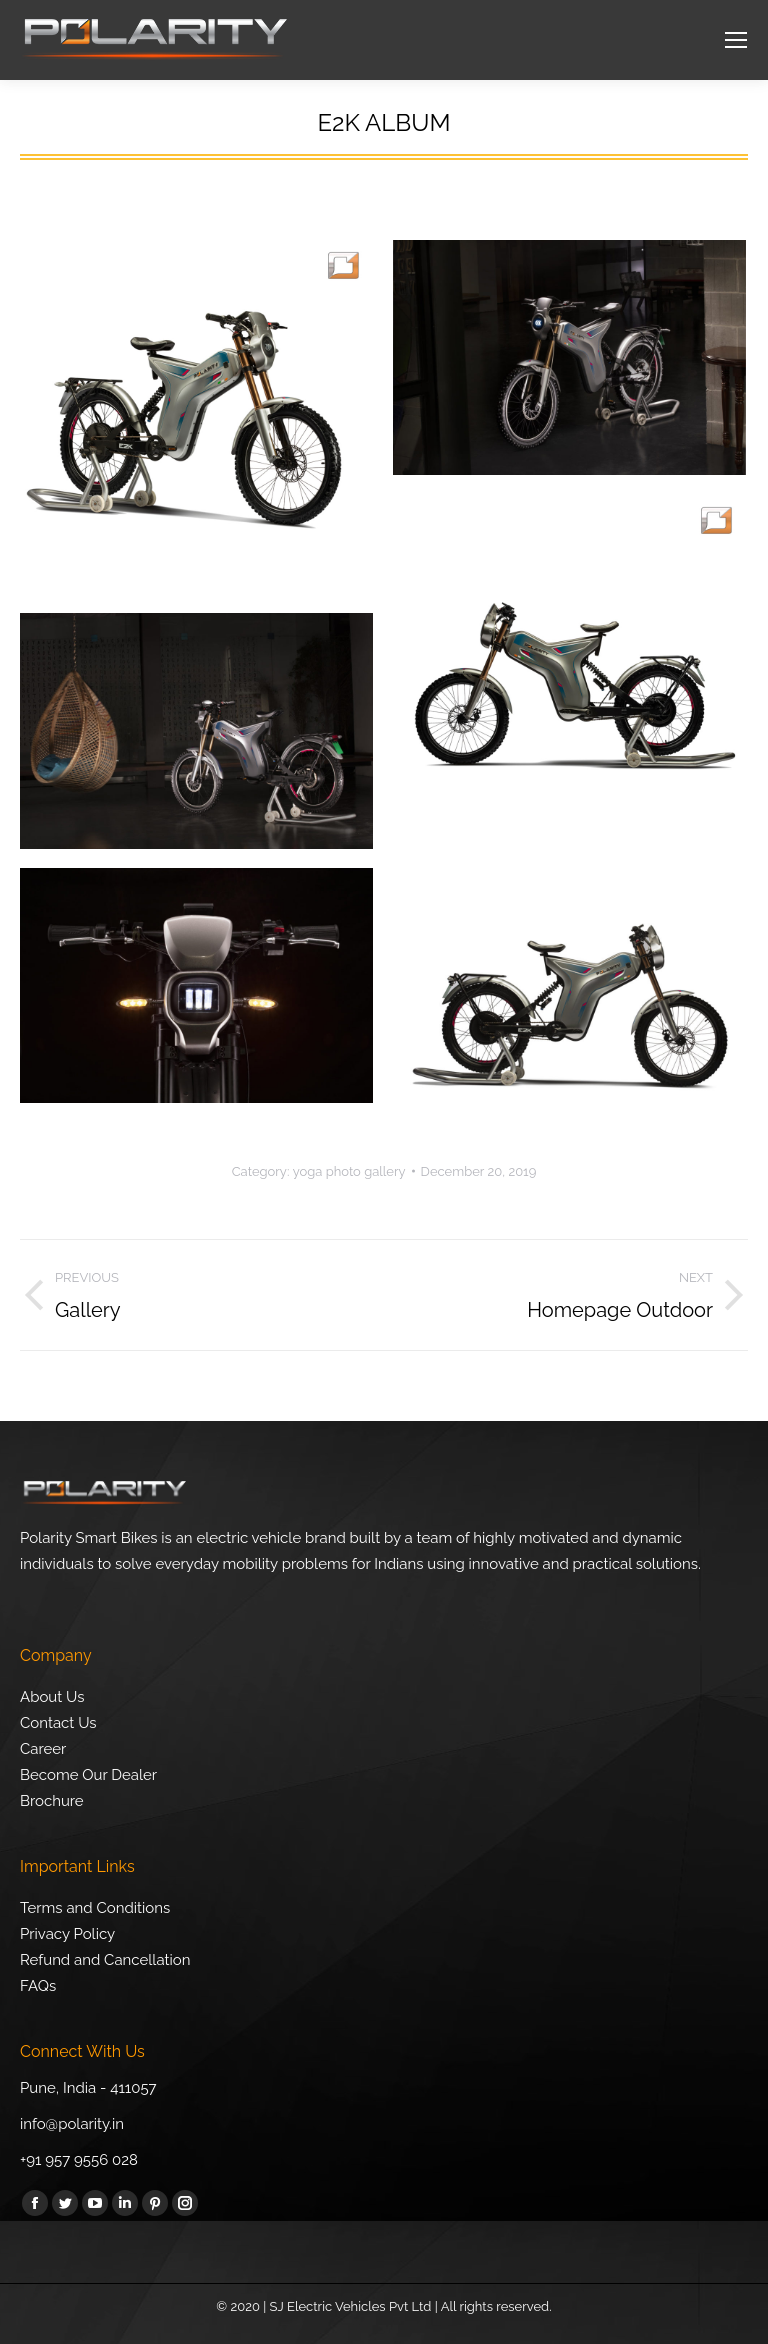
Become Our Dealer (88, 1775)
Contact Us (58, 1723)
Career (43, 1749)
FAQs (38, 1986)
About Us (52, 1697)
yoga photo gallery (349, 1171)
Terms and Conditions (95, 1908)
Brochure (52, 1801)
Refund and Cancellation (105, 1960)
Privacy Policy (67, 1934)
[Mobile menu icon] (736, 40)
